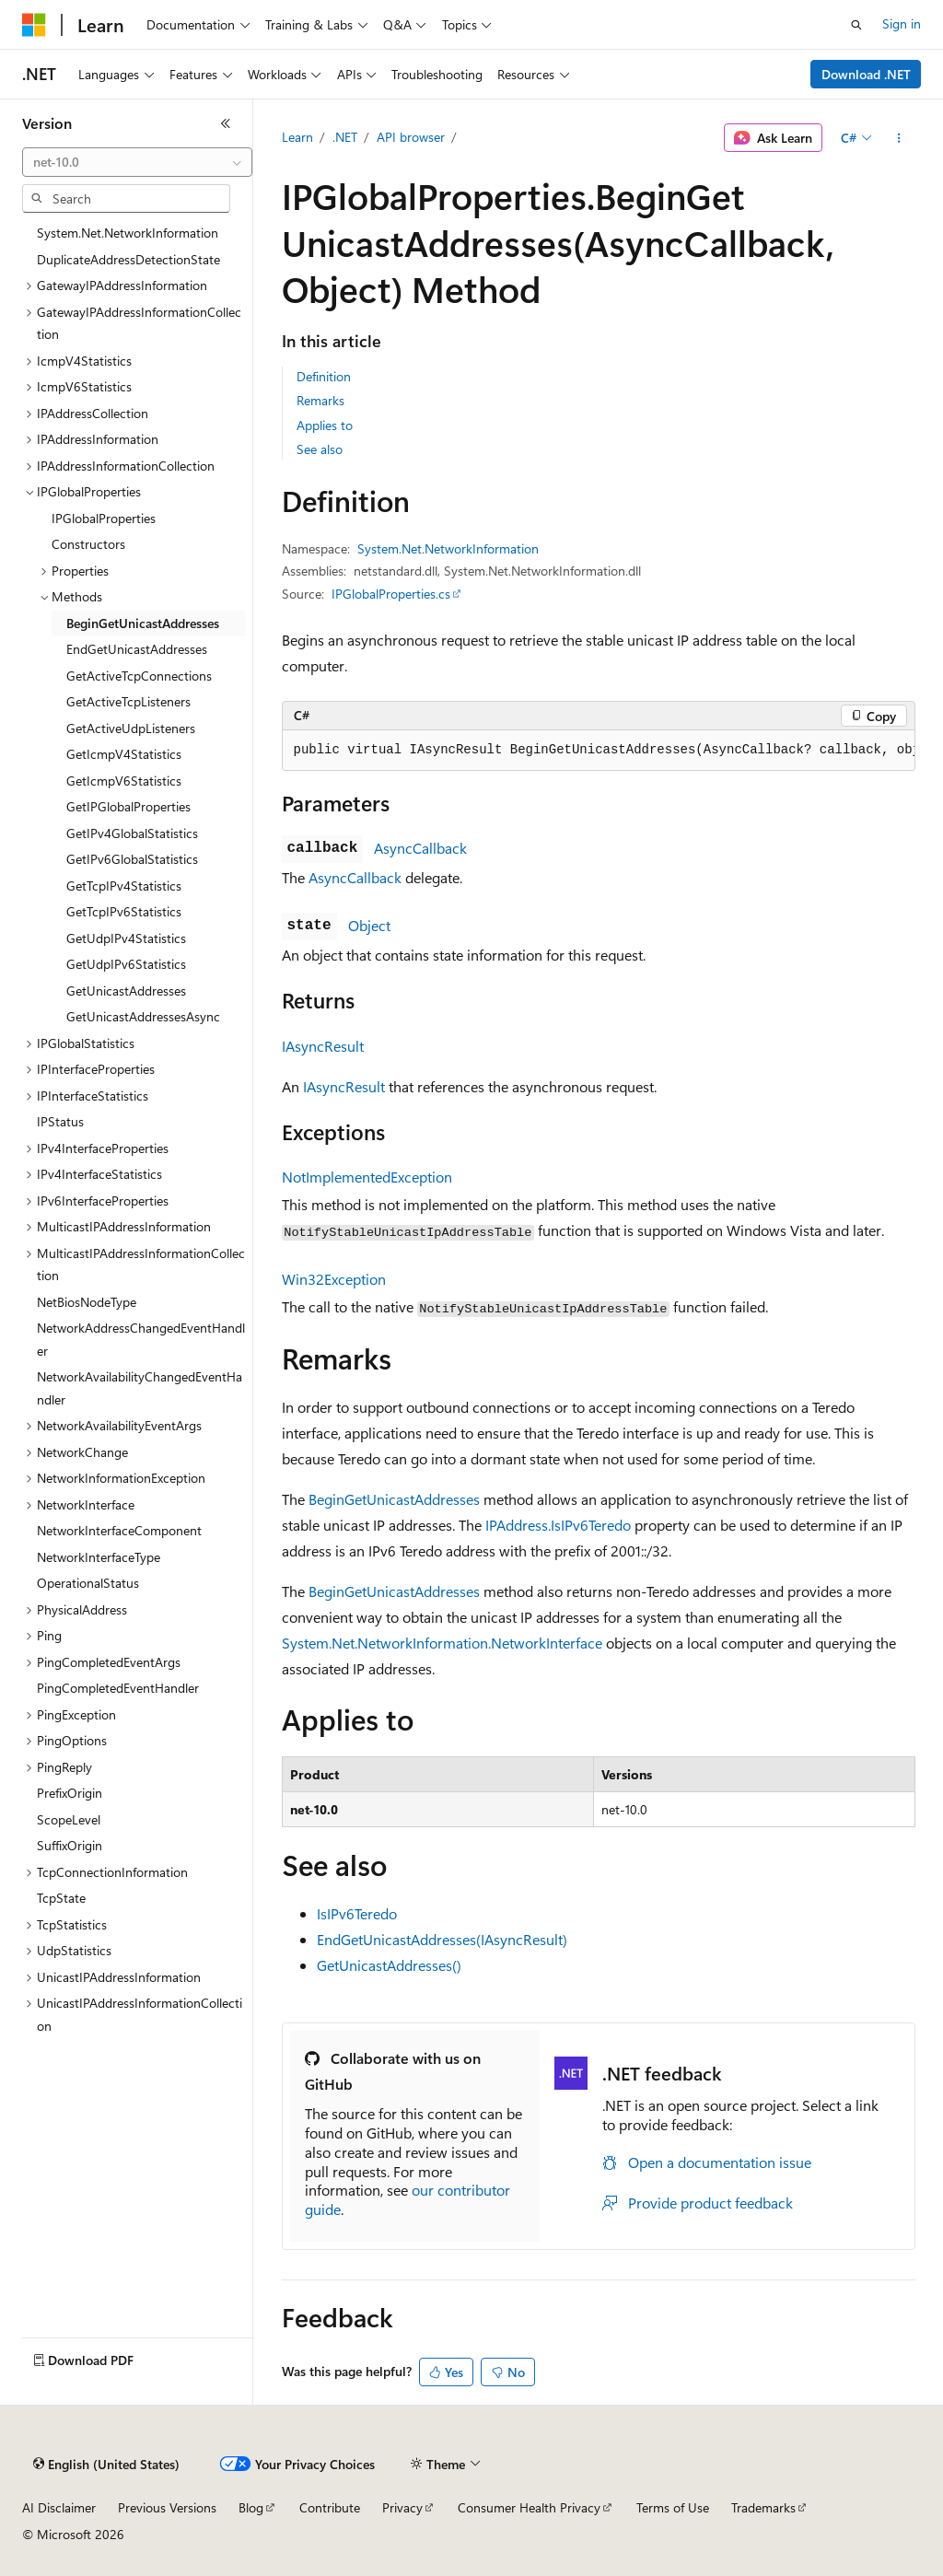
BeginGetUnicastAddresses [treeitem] (142, 623)
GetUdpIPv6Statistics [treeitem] (126, 964)
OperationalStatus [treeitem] (88, 1582)
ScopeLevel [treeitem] (68, 1819)
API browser (411, 137)
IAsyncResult (323, 1045)
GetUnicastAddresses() (389, 1965)
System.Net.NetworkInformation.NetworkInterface (442, 1642)
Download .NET (866, 74)
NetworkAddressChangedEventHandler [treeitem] (141, 1339)
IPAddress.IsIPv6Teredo (558, 1524)
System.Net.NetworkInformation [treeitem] (127, 232)
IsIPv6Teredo (357, 1913)
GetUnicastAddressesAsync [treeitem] (143, 1016)
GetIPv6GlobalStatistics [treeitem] (132, 859)
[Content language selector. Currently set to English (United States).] (106, 2464)
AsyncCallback (420, 847)
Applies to (325, 425)
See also (320, 449)
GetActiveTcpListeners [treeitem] (128, 701)
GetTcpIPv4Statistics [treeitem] (123, 885)
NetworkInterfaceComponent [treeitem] (119, 1530)
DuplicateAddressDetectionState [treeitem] (128, 259)
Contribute (329, 2507)
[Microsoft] (34, 25)
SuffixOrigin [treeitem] (69, 1845)
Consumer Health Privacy (529, 2507)
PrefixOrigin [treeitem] (69, 1792)
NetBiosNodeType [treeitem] (86, 1302)
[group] (598, 750)
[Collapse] (225, 123)
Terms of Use (672, 2507)
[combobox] (137, 162)
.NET (344, 137)
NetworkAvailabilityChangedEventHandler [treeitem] (139, 1388)
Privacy (402, 2507)
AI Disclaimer (59, 2507)
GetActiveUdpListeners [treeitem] (130, 728)
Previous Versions (167, 2507)
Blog (251, 2507)
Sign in (901, 23)
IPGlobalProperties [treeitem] (104, 518)
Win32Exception (334, 1278)
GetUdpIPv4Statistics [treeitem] (126, 938)
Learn (297, 137)
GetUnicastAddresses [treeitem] (126, 990)
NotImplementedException (367, 1176)
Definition (324, 376)
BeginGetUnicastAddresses (394, 1499)
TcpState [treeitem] (61, 1897)
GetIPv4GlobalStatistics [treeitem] (132, 833)
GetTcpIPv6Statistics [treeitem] (123, 911)
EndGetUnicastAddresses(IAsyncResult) (442, 1939)
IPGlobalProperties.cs (391, 593)
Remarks (320, 400)
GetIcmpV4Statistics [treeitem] (123, 754)
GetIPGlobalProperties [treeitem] (128, 806)
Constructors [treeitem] (88, 544)
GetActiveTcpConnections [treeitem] (139, 675)
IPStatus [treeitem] (60, 1121)
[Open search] (856, 24)
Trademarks (763, 2507)
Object (369, 925)
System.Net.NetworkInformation (448, 548)
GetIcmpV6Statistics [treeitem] (123, 780)
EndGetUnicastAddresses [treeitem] (136, 649)
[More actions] (898, 138)
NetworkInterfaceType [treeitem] (98, 1557)
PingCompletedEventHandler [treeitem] (118, 1687)
